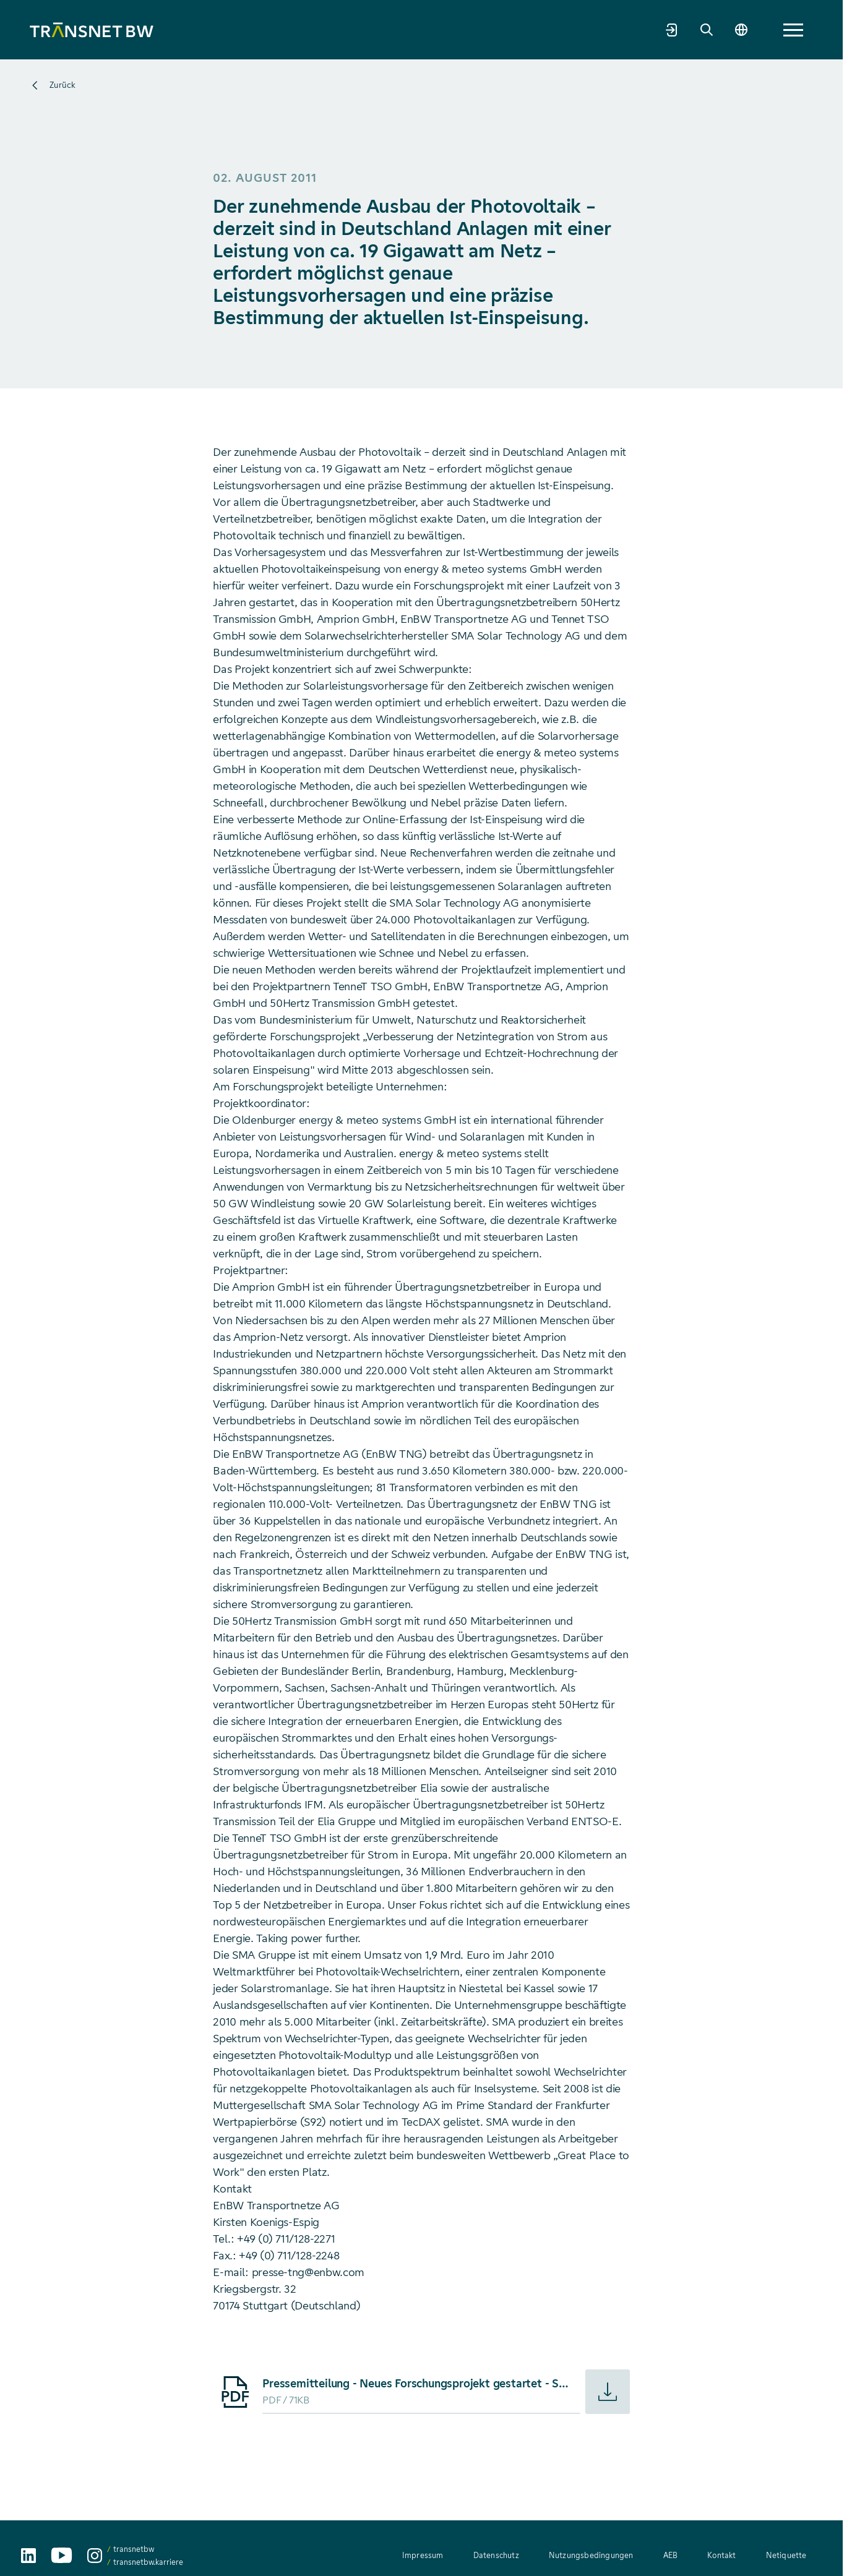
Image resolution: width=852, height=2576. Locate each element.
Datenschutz (496, 2555)
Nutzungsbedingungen (591, 2555)
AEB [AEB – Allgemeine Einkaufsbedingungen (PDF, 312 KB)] (670, 2555)
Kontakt (721, 2555)
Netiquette (786, 2555)
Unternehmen (236, 29)
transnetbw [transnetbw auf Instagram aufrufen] (133, 2549)
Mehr (643, 29)
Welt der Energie (563, 29)
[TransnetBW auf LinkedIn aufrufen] (28, 2555)
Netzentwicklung (323, 29)
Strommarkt (406, 29)
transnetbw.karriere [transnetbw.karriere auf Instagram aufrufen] (148, 2562)
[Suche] (761, 30)
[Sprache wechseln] (795, 30)
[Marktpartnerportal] (726, 30)
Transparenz (479, 29)
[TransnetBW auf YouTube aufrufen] (61, 2555)
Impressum (423, 2555)
